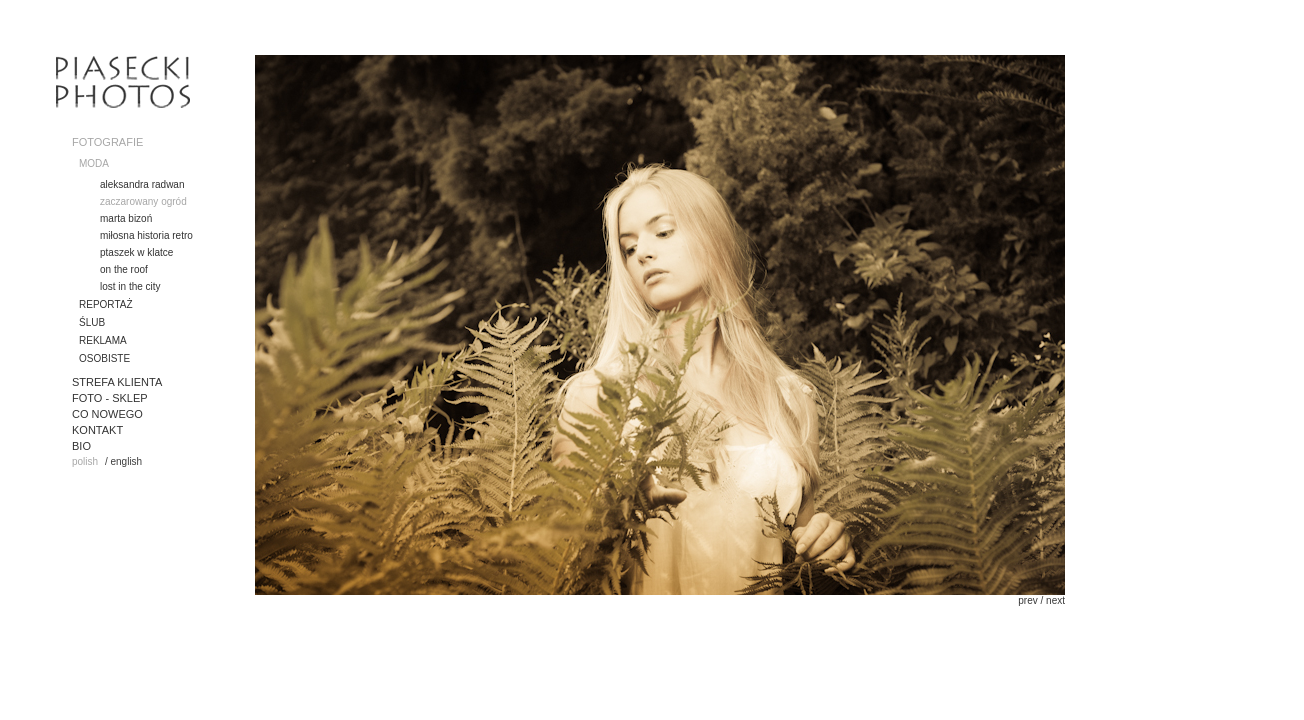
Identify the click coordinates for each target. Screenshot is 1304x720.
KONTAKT (97, 430)
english (126, 461)
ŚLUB (92, 322)
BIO (81, 446)
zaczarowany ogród (143, 201)
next (1055, 600)
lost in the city (130, 286)
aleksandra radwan (142, 184)
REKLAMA (103, 340)
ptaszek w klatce (136, 252)
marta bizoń (126, 218)
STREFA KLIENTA (117, 382)
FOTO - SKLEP (110, 398)
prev (1027, 600)
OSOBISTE (104, 358)
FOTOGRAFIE (107, 142)
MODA (94, 163)
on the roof (124, 269)
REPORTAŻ (106, 304)
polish (85, 461)
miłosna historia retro (146, 235)
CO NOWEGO (107, 414)
